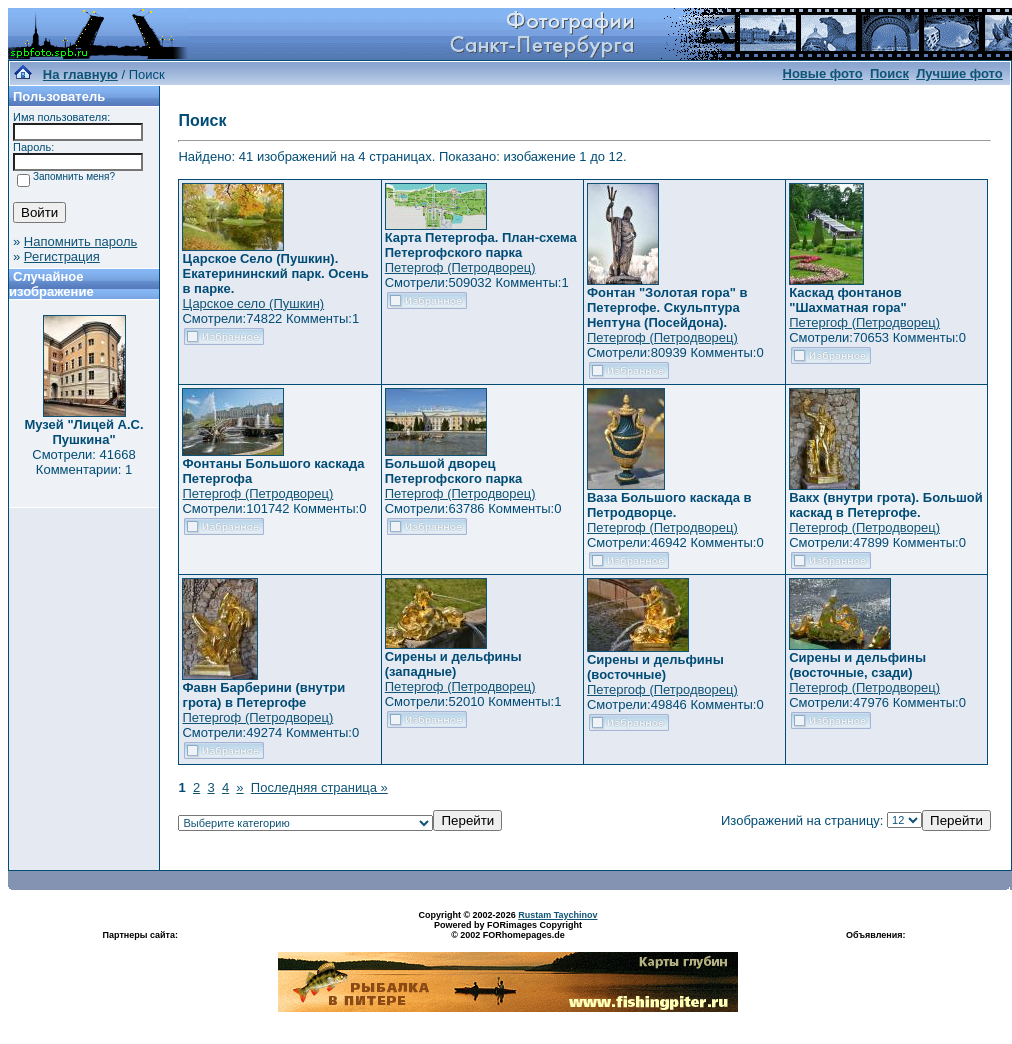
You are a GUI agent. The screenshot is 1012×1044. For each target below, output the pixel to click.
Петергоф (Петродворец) (460, 267)
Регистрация (62, 256)
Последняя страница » (319, 787)
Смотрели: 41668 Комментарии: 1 (83, 462)
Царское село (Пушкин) (253, 303)
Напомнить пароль (80, 241)
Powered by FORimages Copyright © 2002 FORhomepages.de (508, 930)
